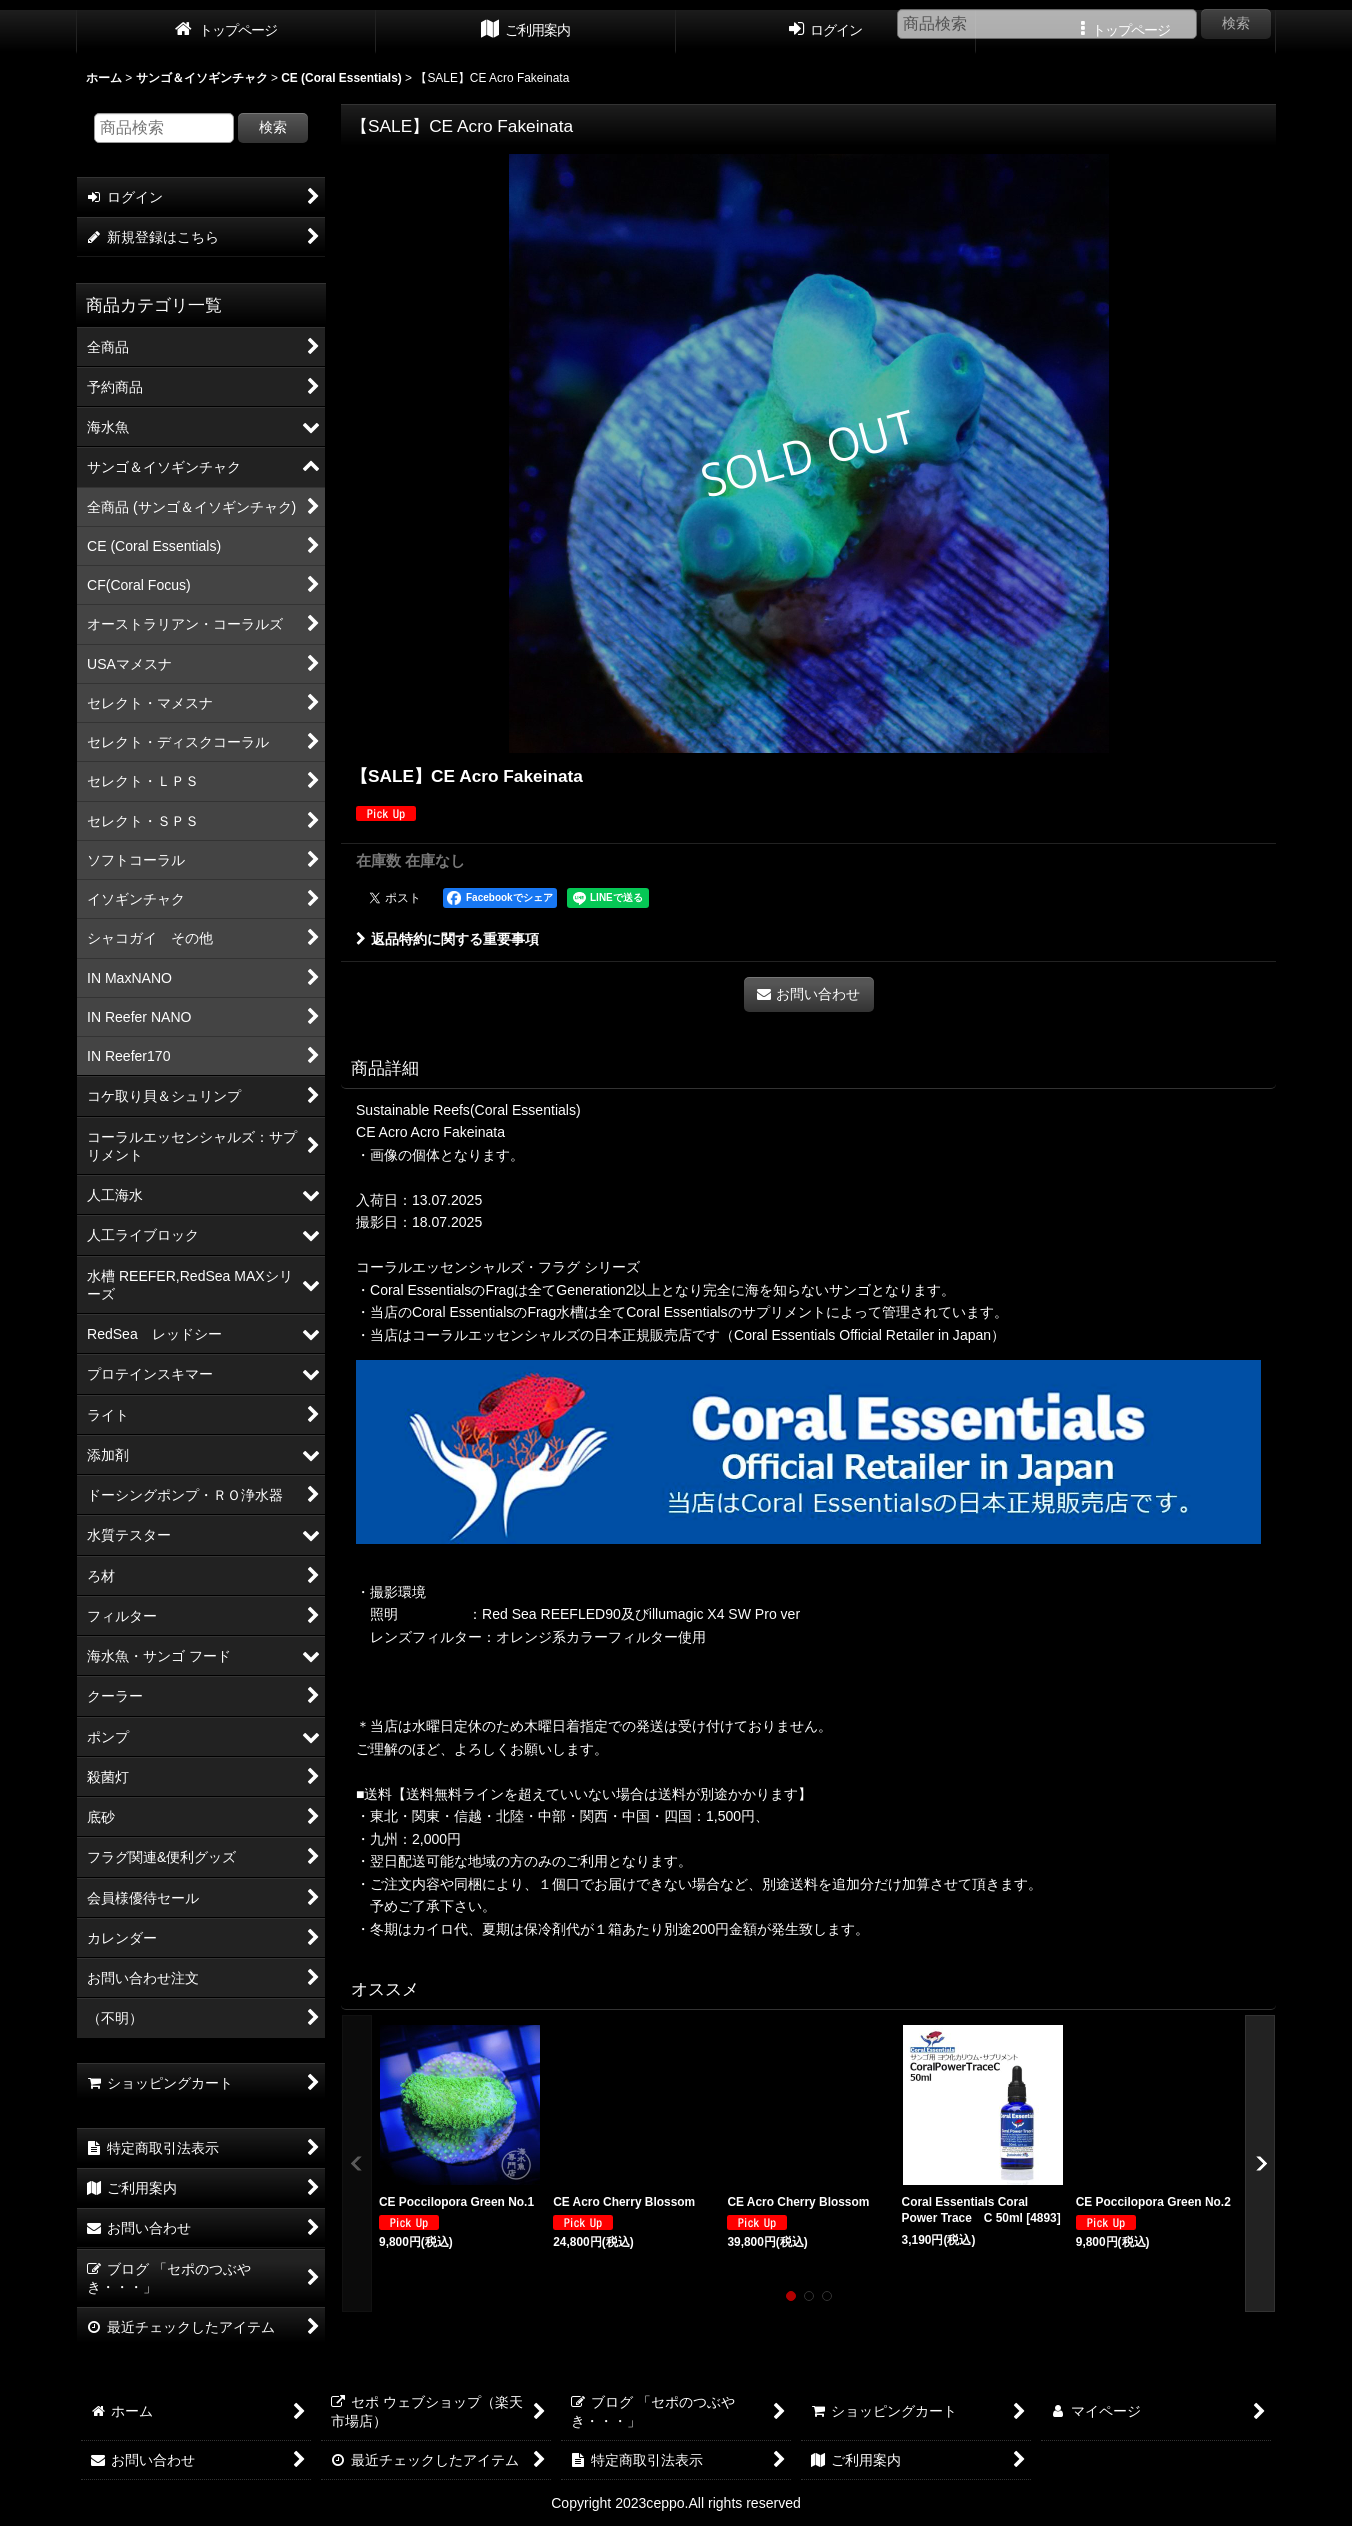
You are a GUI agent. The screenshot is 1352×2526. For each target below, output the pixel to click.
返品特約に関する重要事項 (447, 939)
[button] (357, 2163)
